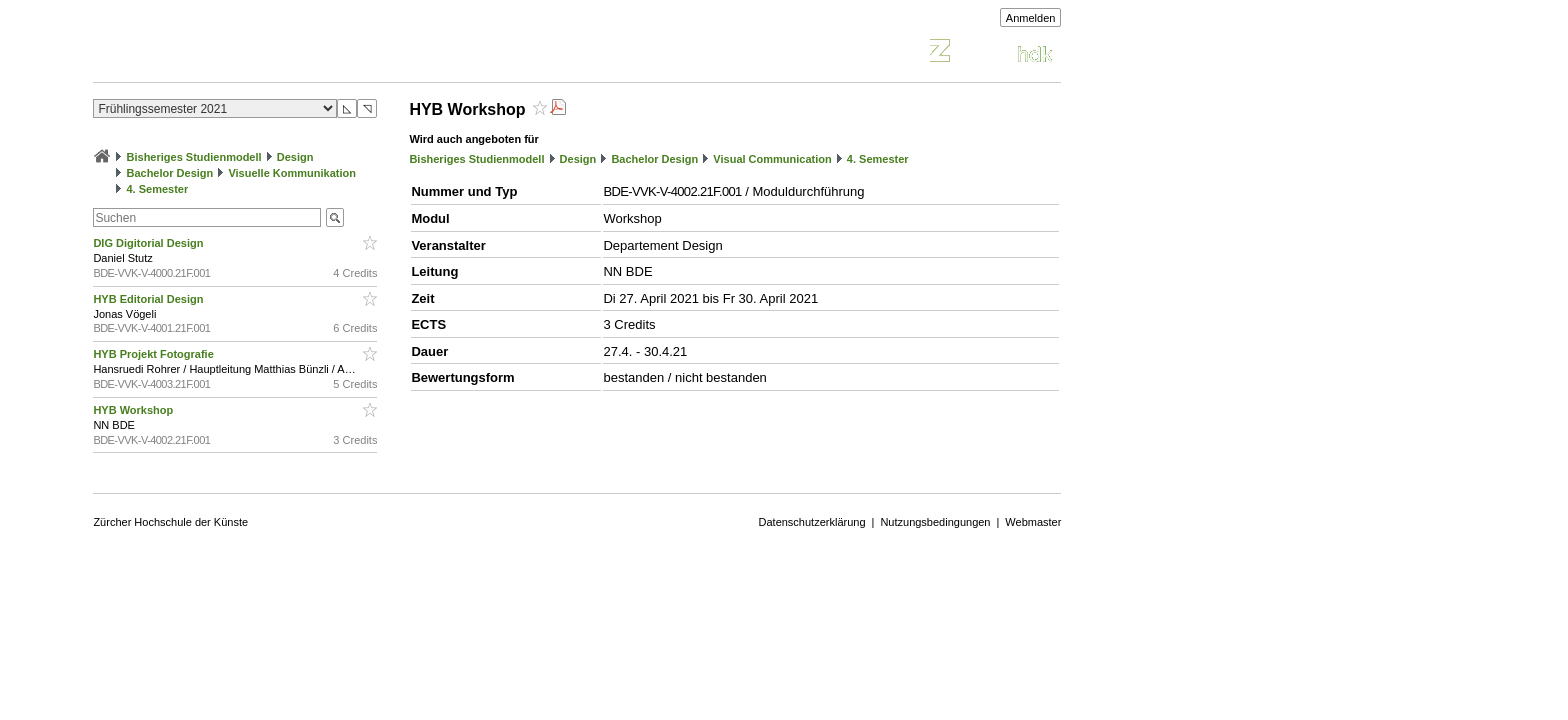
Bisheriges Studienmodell (194, 157)
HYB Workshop (134, 410)
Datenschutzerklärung (812, 522)
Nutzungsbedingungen (935, 522)
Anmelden (1031, 18)
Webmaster (1033, 522)
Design (295, 157)
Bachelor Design (169, 173)
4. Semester (157, 189)
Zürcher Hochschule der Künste (170, 522)
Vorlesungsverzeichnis (240, 53)
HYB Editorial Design (149, 299)
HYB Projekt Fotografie (154, 354)
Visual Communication (772, 159)
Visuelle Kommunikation (292, 173)
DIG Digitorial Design (149, 243)
